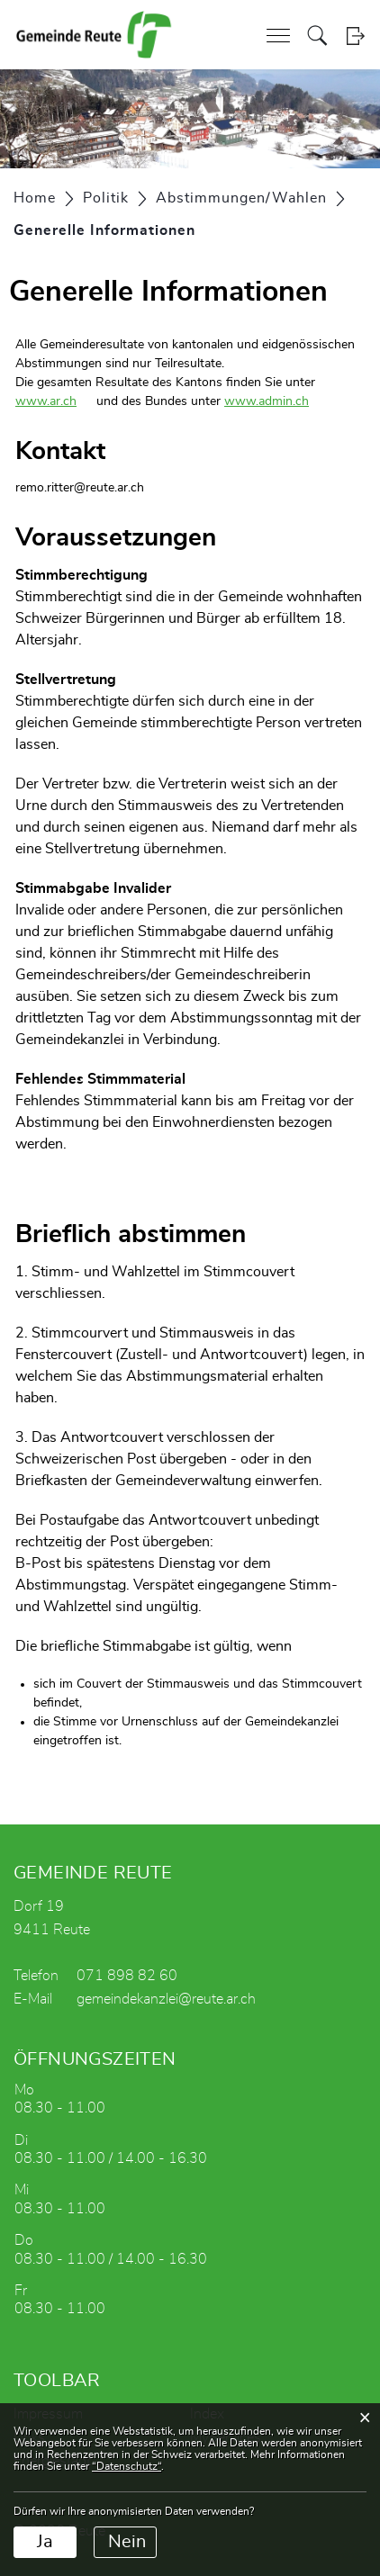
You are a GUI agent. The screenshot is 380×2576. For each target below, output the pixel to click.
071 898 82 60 (127, 1975)
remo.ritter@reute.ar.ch (79, 488)
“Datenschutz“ (126, 2466)
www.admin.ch (274, 401)
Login (355, 35)
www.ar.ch (54, 401)
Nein (127, 2542)
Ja (45, 2542)
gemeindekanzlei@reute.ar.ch (166, 1999)
